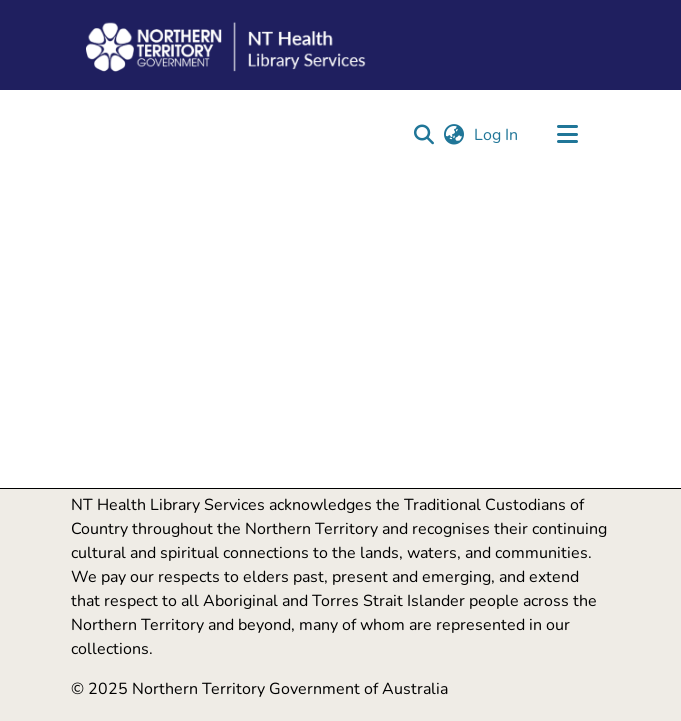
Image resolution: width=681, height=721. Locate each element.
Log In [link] (497, 135)
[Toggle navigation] (568, 135)
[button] (424, 135)
